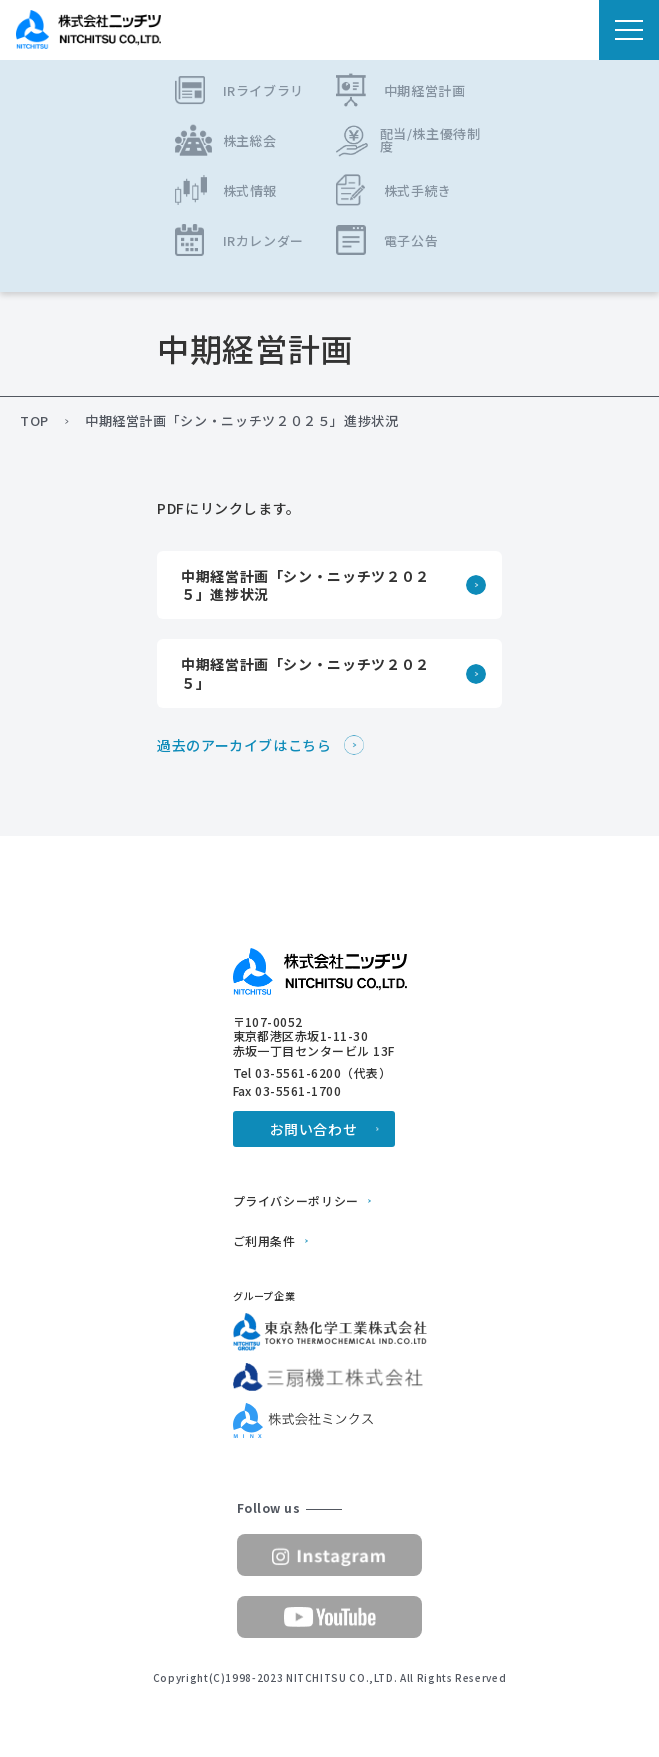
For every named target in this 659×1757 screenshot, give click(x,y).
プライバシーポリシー (296, 1201)
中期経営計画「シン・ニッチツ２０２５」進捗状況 (305, 585)
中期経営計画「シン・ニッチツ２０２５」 (305, 673)
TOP (34, 421)
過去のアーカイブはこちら (244, 745)
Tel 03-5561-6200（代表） (312, 1073)
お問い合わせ (314, 1129)
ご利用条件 (264, 1241)
